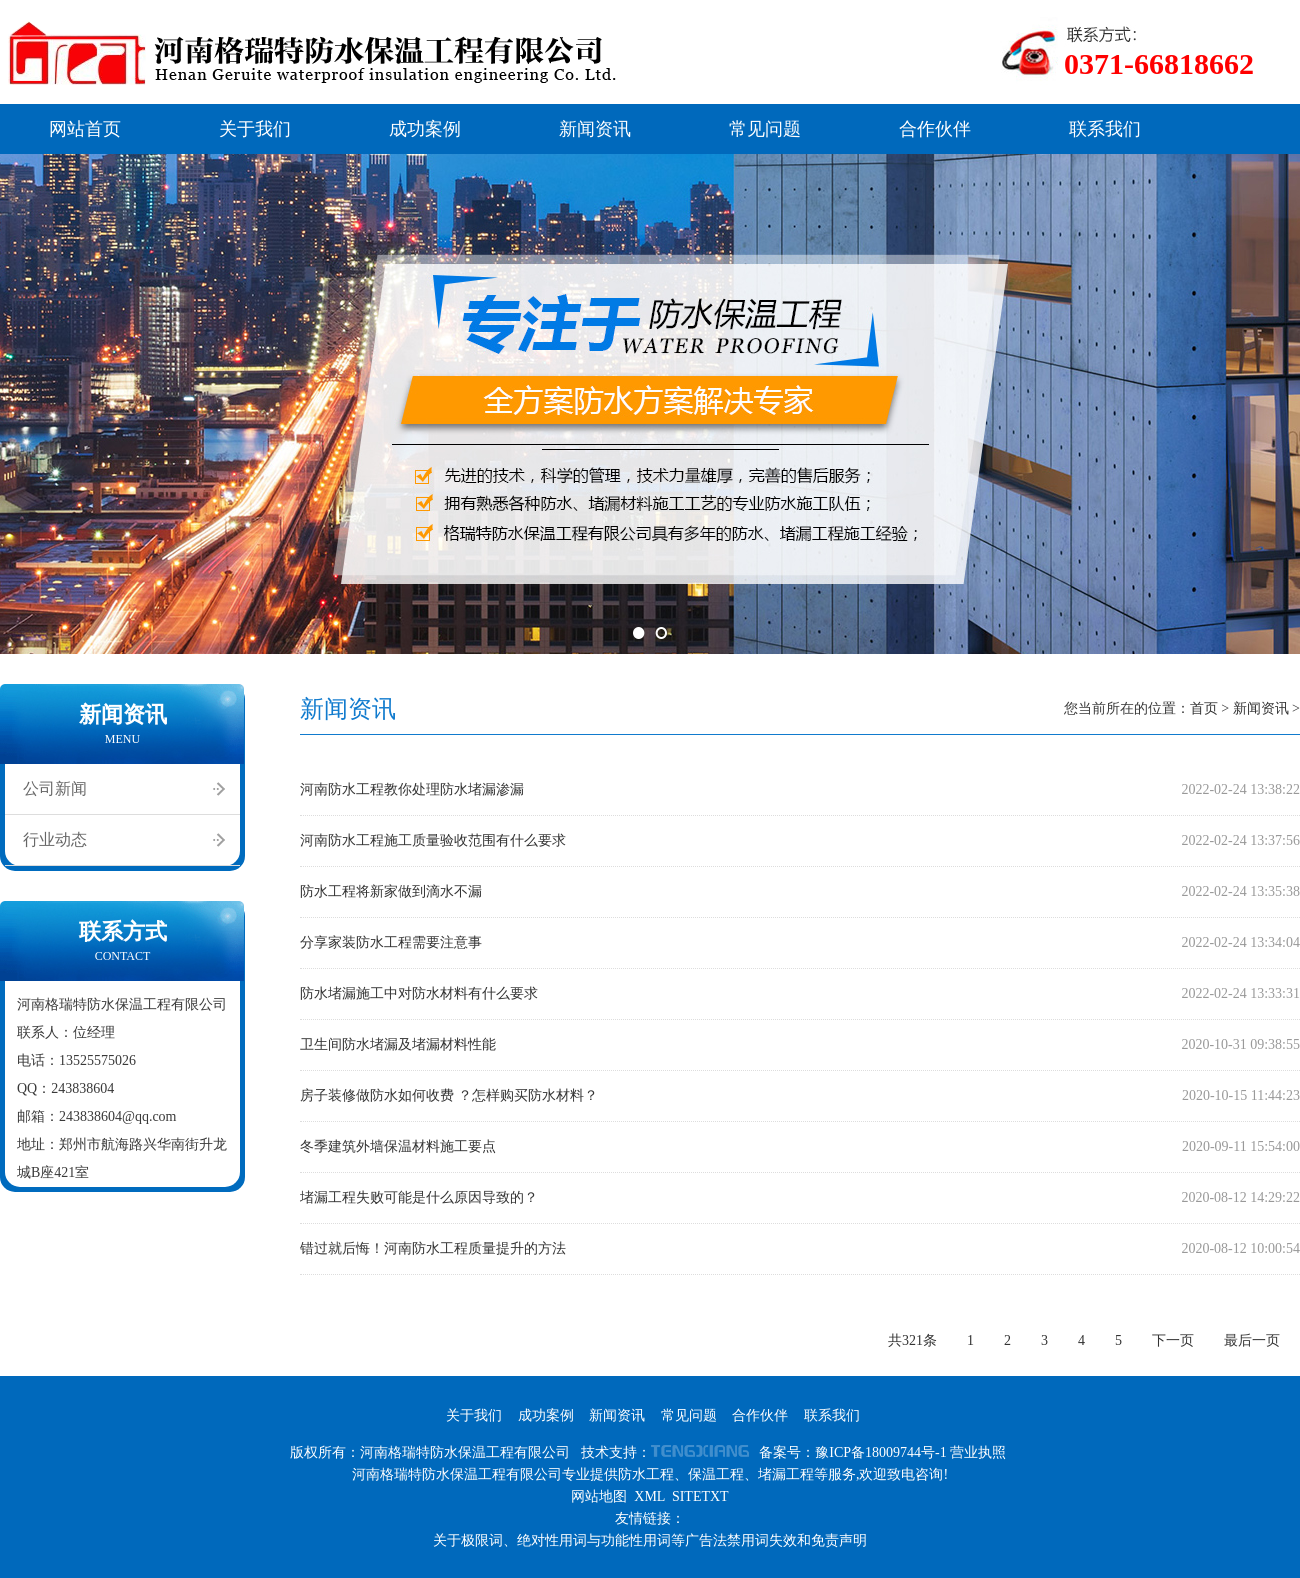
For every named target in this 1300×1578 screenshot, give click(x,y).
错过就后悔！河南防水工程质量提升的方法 (433, 1248)
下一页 (1173, 1340)
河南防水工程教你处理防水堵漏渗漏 (412, 789)
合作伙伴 (935, 129)
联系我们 (1105, 129)
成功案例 (425, 129)
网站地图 (599, 1496)
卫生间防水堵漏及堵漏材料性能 (398, 1044)
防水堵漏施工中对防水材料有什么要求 (419, 993)
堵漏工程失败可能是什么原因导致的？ (419, 1197)
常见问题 (765, 129)
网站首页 (85, 129)
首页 (1204, 708)
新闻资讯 (595, 129)
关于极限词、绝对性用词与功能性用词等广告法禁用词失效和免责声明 (650, 1540)
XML (649, 1496)
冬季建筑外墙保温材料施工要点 (398, 1146)
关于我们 (255, 129)
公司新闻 (55, 788)
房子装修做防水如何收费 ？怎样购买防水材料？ (449, 1095)
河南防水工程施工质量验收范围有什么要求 (433, 840)
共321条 (912, 1340)
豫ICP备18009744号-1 (880, 1452)
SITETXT (700, 1496)
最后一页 (1252, 1340)
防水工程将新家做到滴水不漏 (391, 891)
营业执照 (978, 1452)
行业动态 (55, 839)
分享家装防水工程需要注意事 (391, 942)
